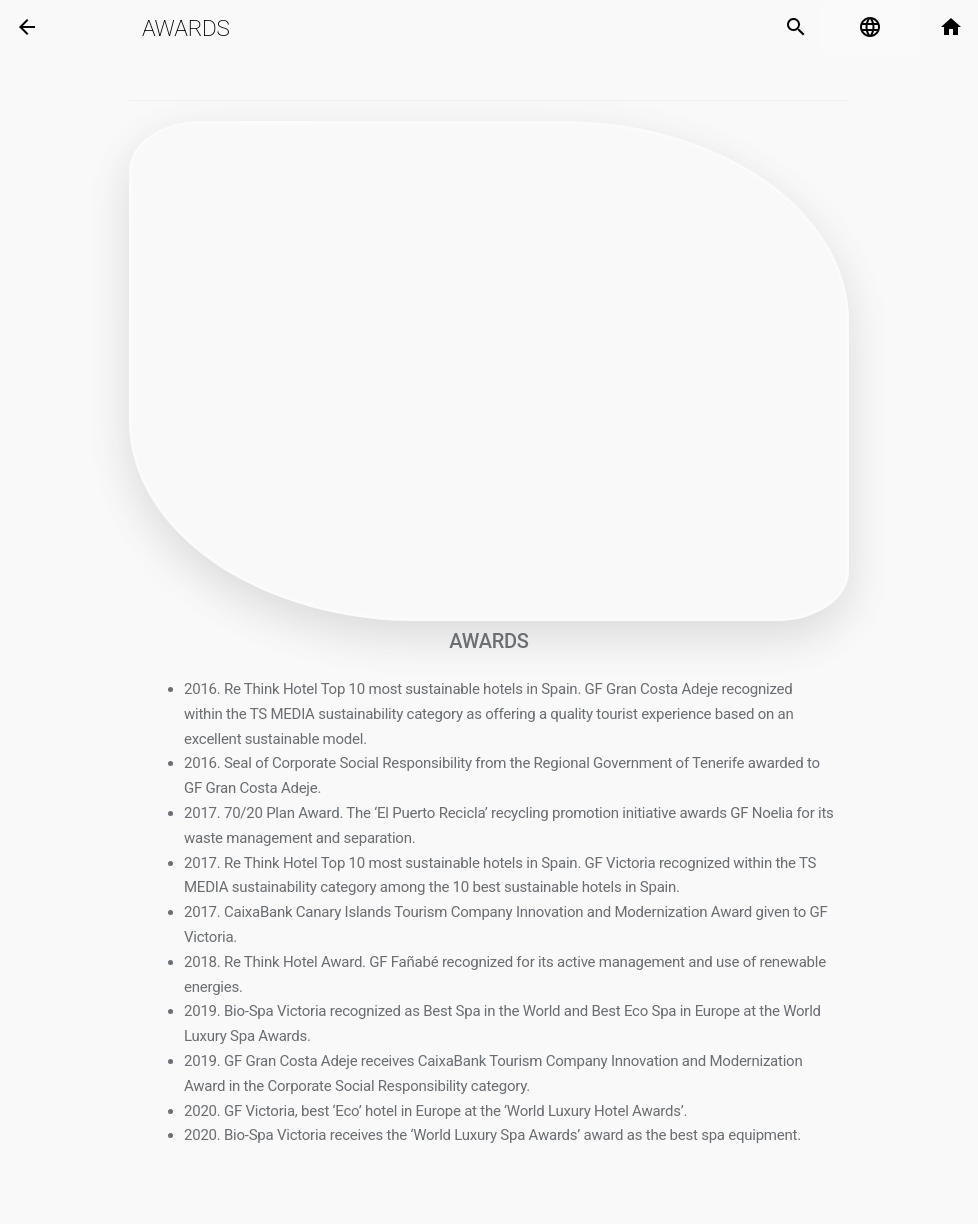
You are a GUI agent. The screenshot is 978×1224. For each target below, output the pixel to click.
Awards (186, 28)
